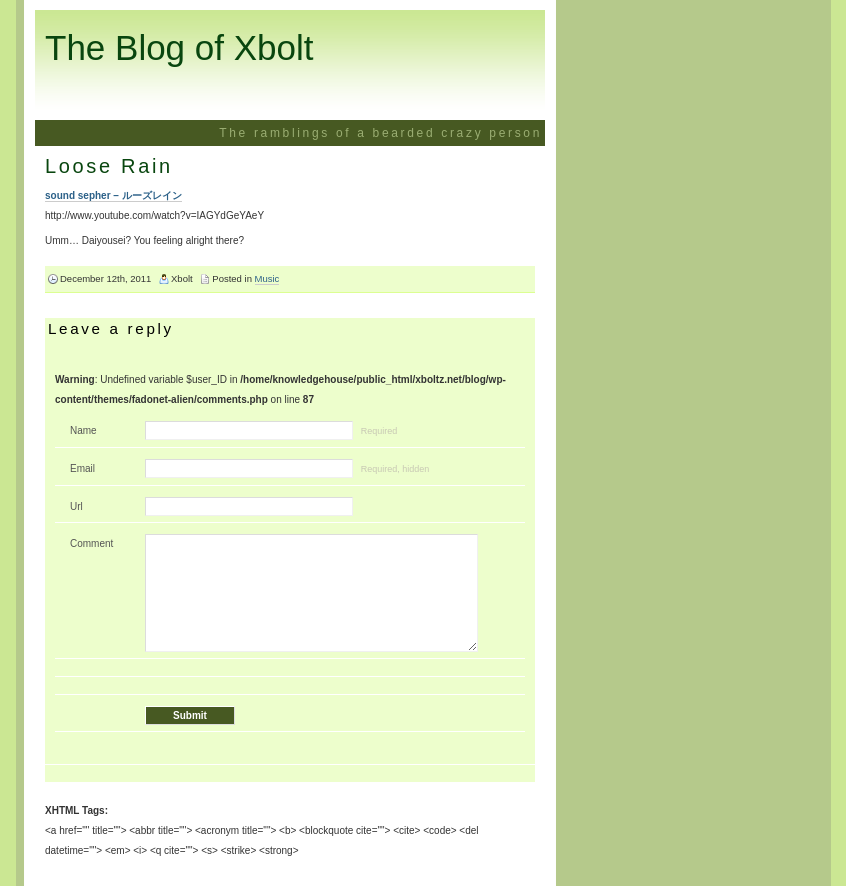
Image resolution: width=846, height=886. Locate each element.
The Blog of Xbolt (179, 47)
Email (82, 468)
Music (267, 278)
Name (83, 430)
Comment (91, 543)
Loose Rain (109, 166)
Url (76, 506)
